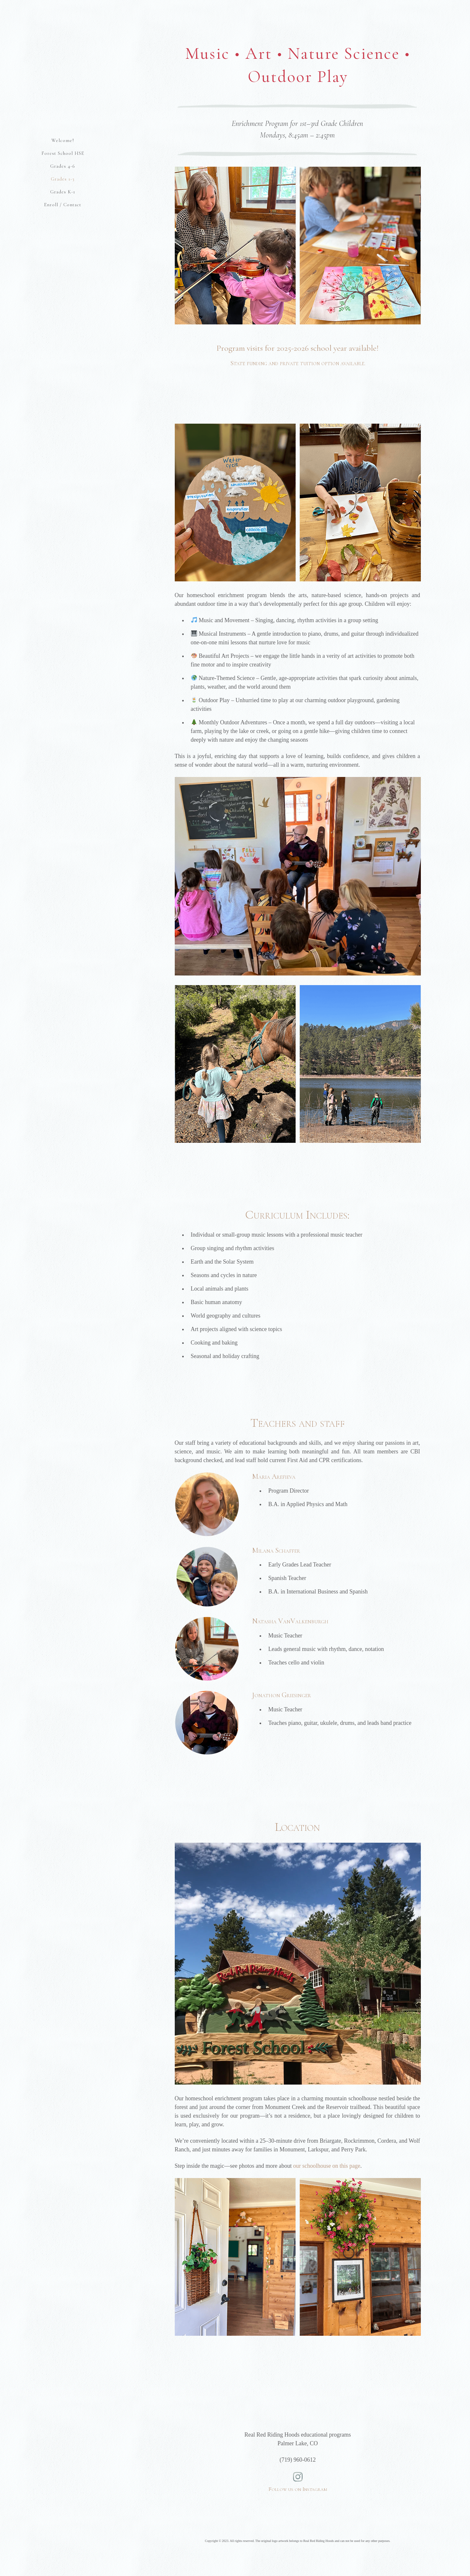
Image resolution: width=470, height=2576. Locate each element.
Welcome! (62, 140)
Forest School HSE (62, 153)
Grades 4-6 (62, 166)
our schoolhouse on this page (326, 2166)
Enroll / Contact (62, 204)
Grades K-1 (62, 192)
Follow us (297, 2478)
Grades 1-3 (63, 179)
